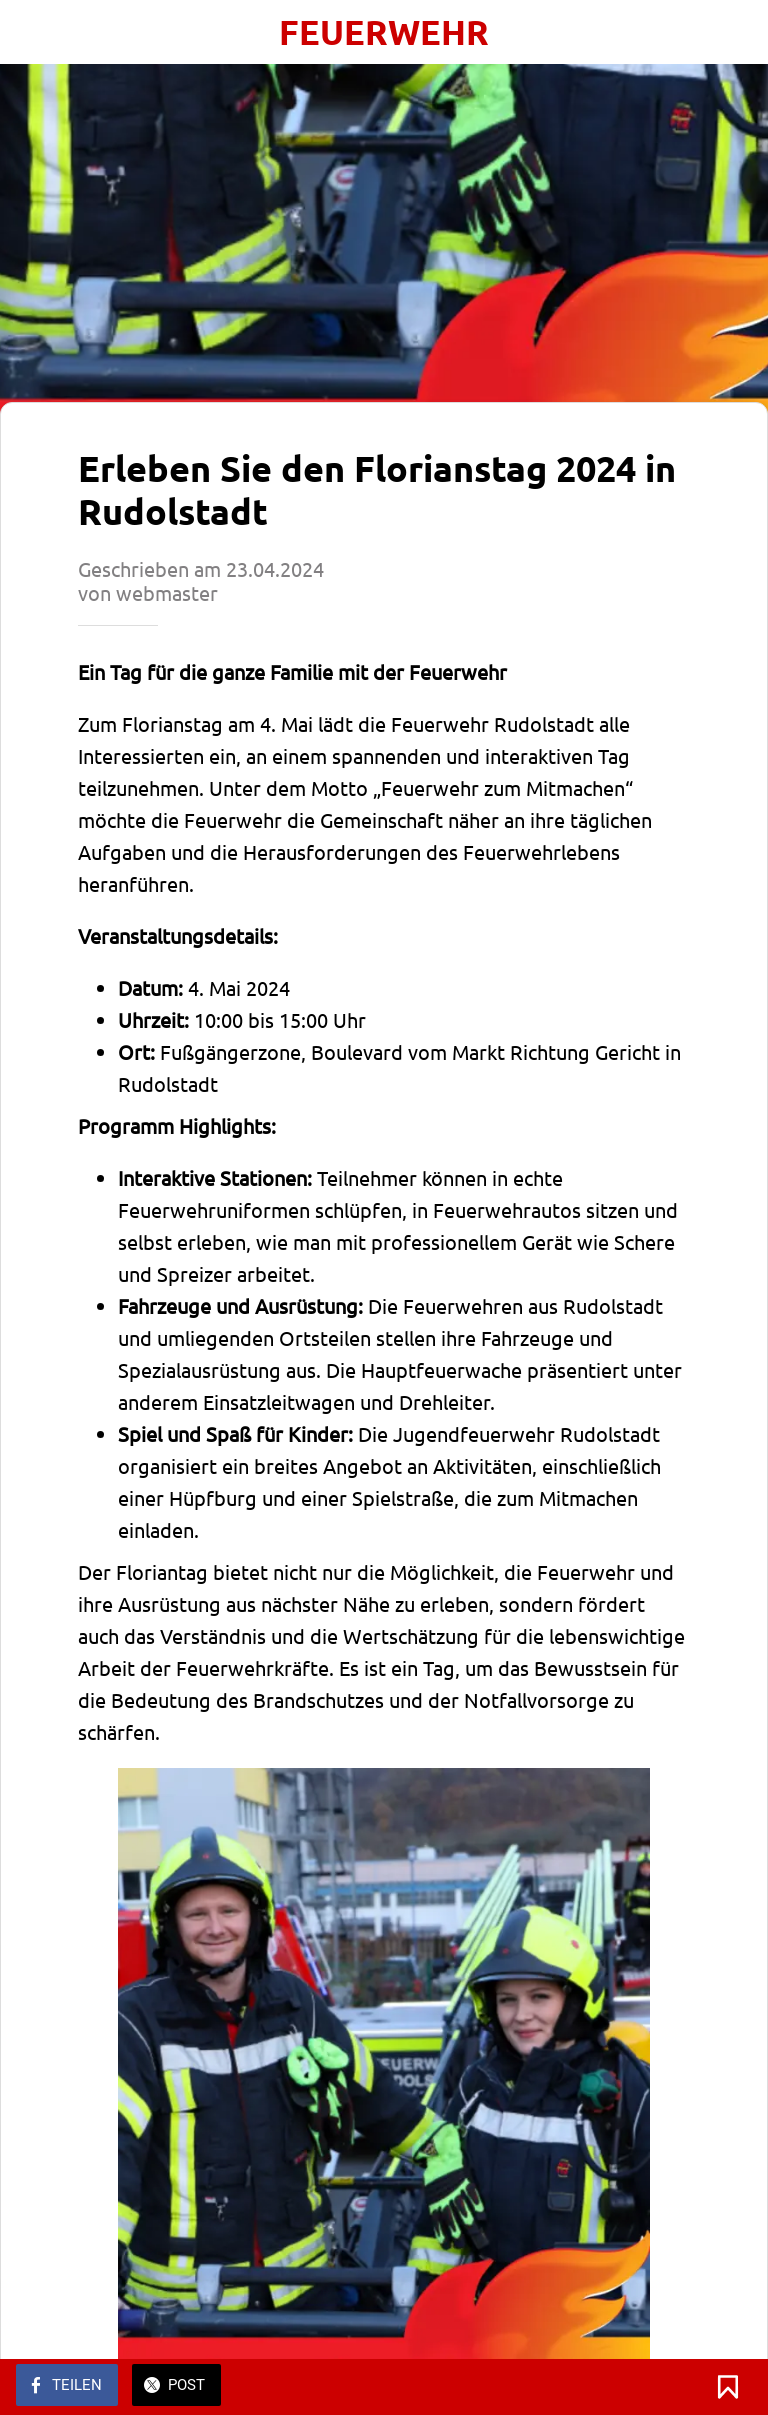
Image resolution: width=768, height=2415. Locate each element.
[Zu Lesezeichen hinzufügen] (728, 2387)
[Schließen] (32, 32)
